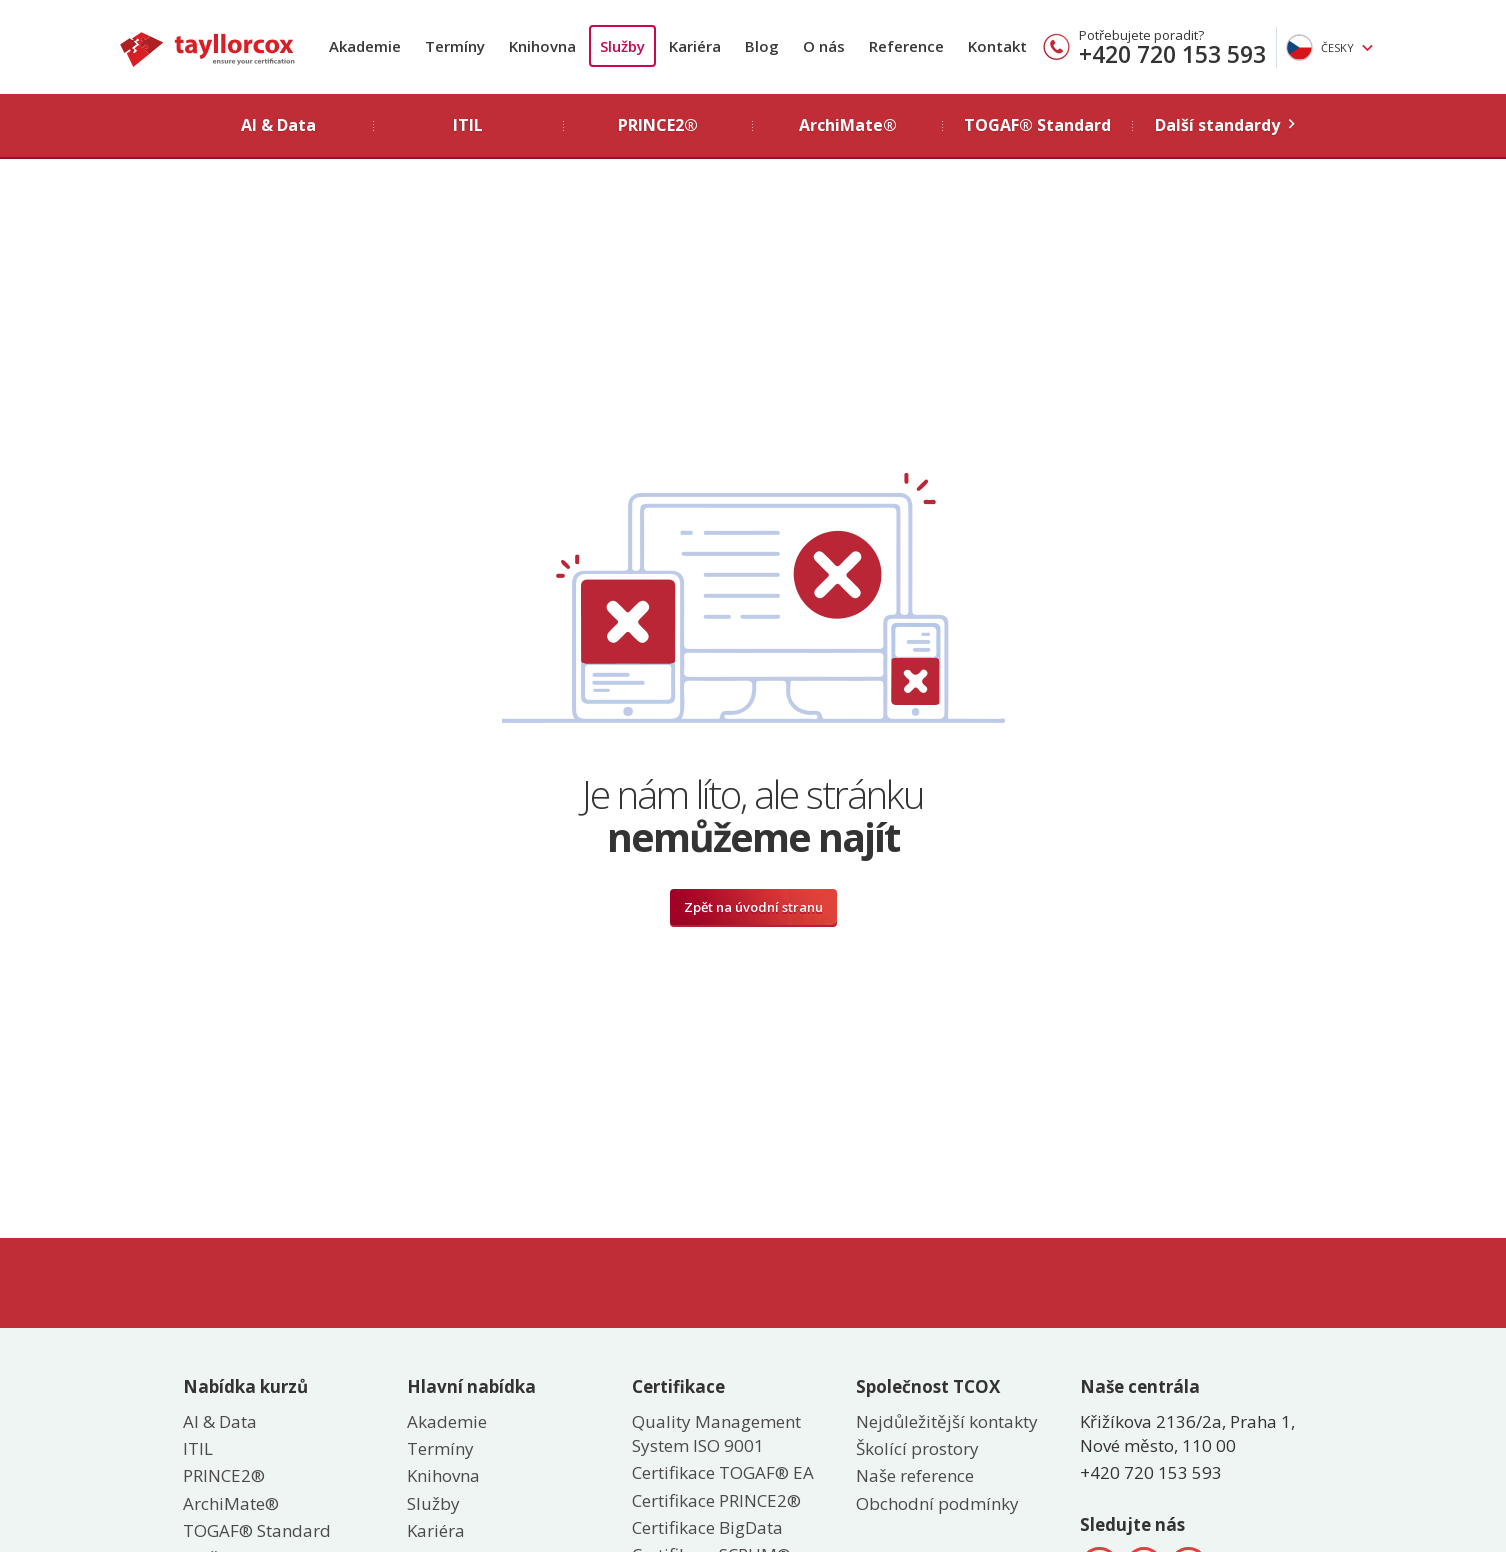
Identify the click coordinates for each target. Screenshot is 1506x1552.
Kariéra (695, 46)
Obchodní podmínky (937, 1503)
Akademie (365, 46)
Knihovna (542, 46)
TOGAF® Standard (257, 1530)
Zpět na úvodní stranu (753, 907)
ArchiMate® (231, 1503)
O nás (824, 46)
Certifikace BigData (707, 1527)
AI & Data (220, 1421)
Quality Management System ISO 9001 (716, 1433)
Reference (906, 46)
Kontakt (997, 46)
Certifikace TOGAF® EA (723, 1472)
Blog (762, 46)
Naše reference (915, 1475)
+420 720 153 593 (1172, 54)
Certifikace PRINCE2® (716, 1500)
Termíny (455, 46)
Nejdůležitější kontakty (947, 1421)
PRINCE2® (224, 1475)
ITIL (198, 1448)
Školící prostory (917, 1448)
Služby (622, 46)
